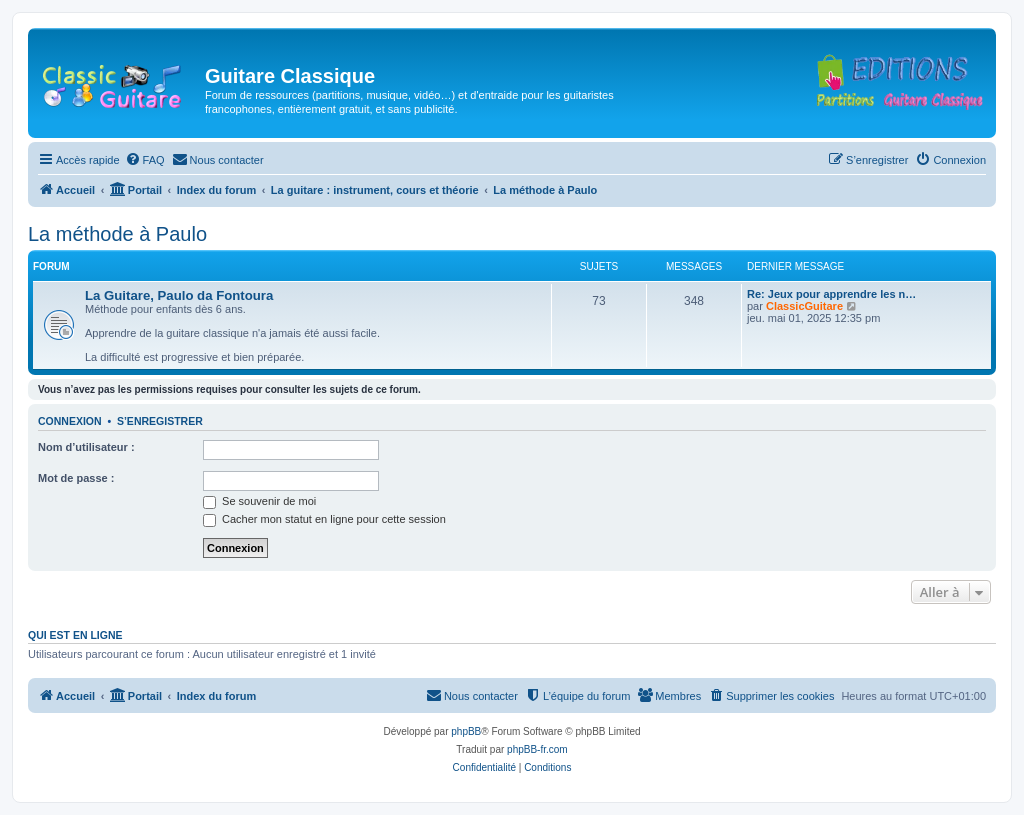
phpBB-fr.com (537, 749)
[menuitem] (145, 160)
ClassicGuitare (804, 306)
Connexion (70, 421)
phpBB (466, 731)
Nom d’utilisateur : (86, 447)
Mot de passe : (76, 478)
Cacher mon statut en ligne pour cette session (324, 519)
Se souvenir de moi (259, 501)
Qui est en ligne (75, 635)
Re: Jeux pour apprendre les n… (831, 294)
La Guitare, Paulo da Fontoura (179, 295)
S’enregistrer (160, 421)
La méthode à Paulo (117, 234)
